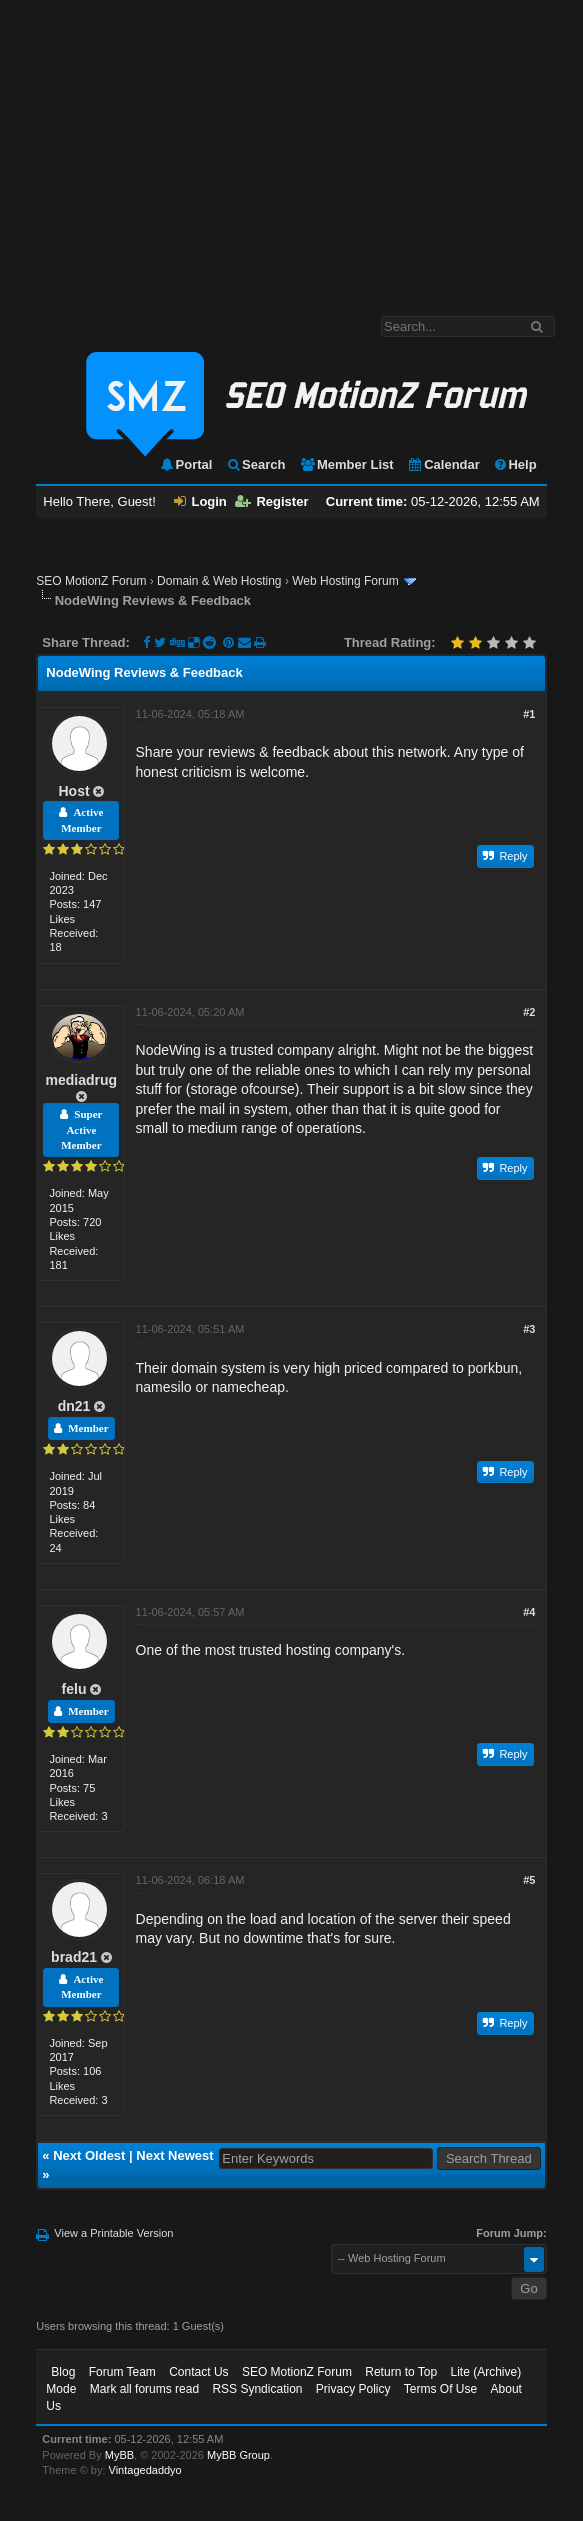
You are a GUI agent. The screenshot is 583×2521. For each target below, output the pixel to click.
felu (74, 1689)
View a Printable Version (113, 2233)
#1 (529, 714)
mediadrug (82, 1080)
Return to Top (401, 2372)
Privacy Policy (353, 2389)
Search (255, 464)
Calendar (443, 464)
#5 (529, 1880)
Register (271, 501)
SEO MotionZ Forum (91, 581)
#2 (529, 1012)
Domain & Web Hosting (219, 581)
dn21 (74, 1406)
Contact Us (198, 2372)
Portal (186, 464)
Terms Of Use (440, 2389)
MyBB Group (238, 2455)
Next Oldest (89, 2155)
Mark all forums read (144, 2389)
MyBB (119, 2455)
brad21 (74, 1957)
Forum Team (122, 2372)
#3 (529, 1329)
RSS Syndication (257, 2389)
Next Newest (174, 2155)
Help (514, 464)
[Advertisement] (291, 148)
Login (200, 501)
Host (74, 791)
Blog (63, 2372)
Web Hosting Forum (345, 581)
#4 (529, 1612)
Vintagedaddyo (145, 2470)
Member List (346, 464)
